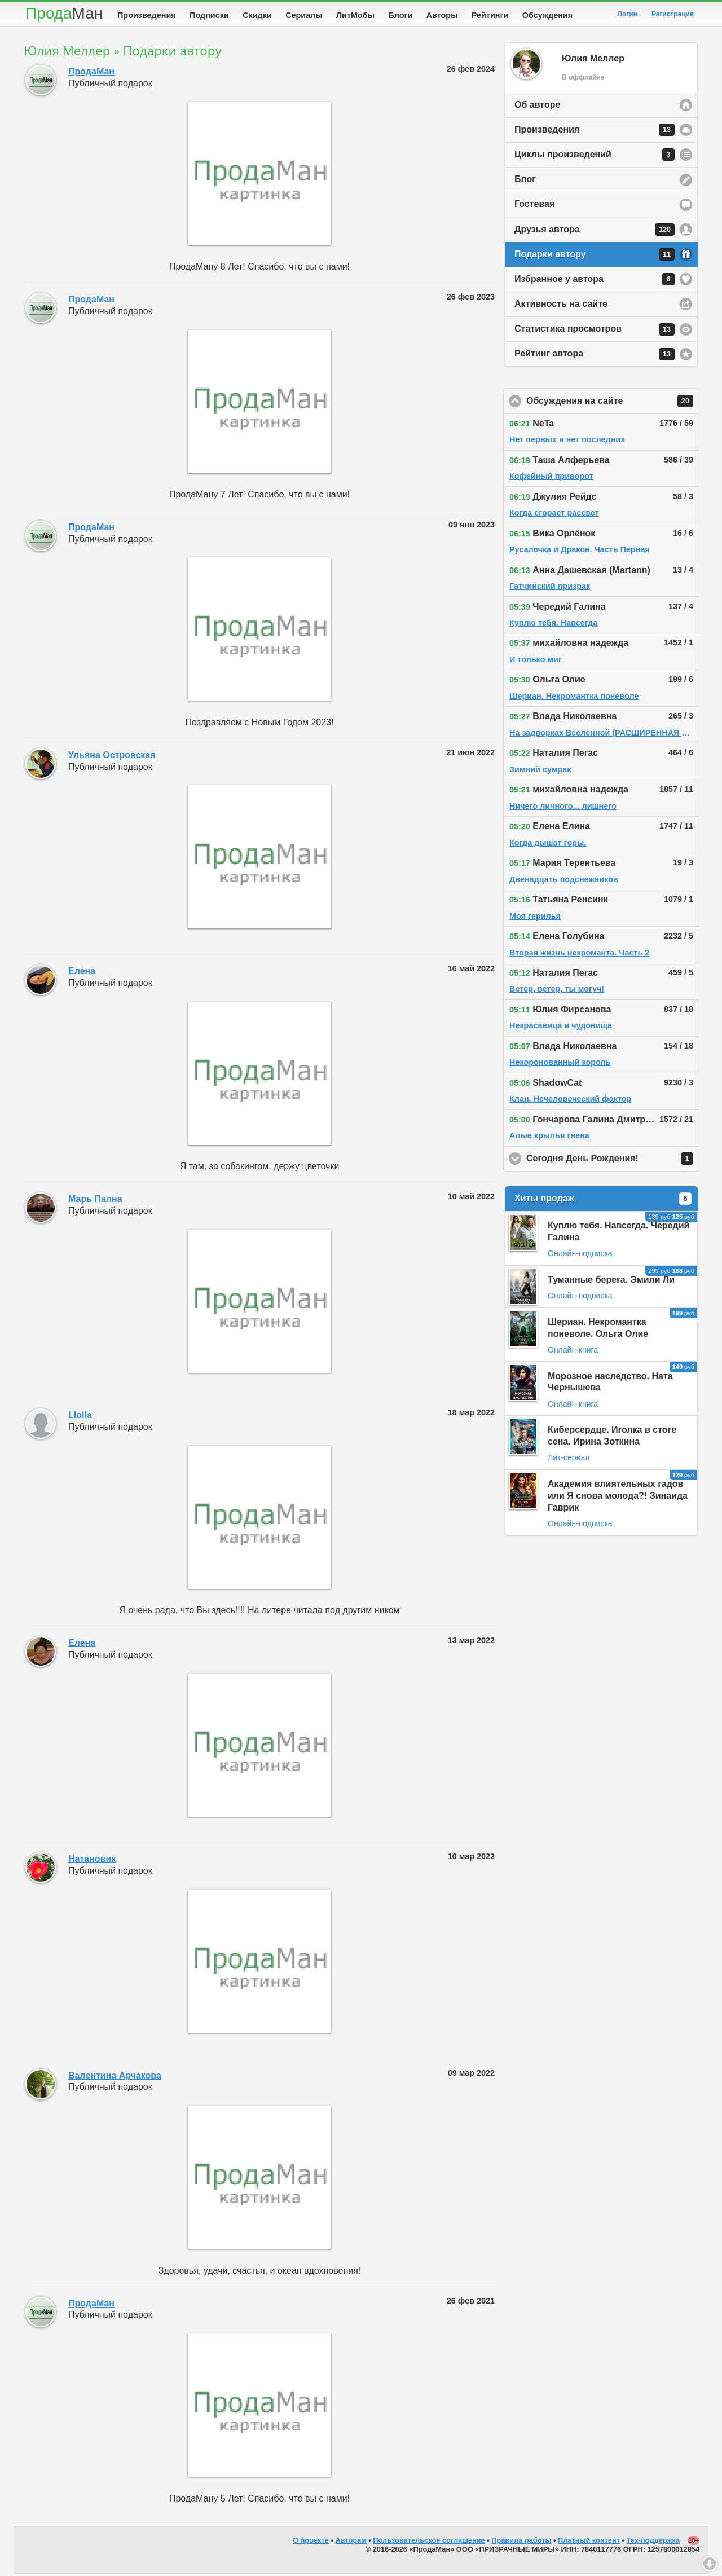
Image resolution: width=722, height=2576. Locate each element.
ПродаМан (91, 73)
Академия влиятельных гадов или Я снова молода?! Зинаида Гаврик (618, 1497)
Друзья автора (594, 232)
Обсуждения (547, 15)
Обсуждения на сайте (612, 403)
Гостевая (534, 206)
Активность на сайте (560, 306)
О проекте (311, 2542)
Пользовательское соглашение (429, 2542)
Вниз (709, 2563)
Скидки (257, 15)
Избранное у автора (594, 281)
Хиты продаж (603, 1201)
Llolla (80, 1417)
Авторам (351, 2542)
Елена (81, 973)
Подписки (209, 15)
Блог (525, 181)
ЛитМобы (355, 15)
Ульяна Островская (112, 757)
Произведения (146, 15)
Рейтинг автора (594, 356)
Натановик (92, 1861)
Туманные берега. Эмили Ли (611, 1282)
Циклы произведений (594, 157)
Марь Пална (95, 1201)
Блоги (400, 15)
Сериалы (303, 15)
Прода (64, 13)
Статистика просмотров (594, 331)
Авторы (442, 15)
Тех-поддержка (653, 2542)
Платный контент (589, 2542)
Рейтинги (490, 15)
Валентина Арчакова (114, 2077)
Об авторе (537, 107)
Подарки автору (594, 256)
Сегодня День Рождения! (612, 1161)
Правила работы (521, 2542)
